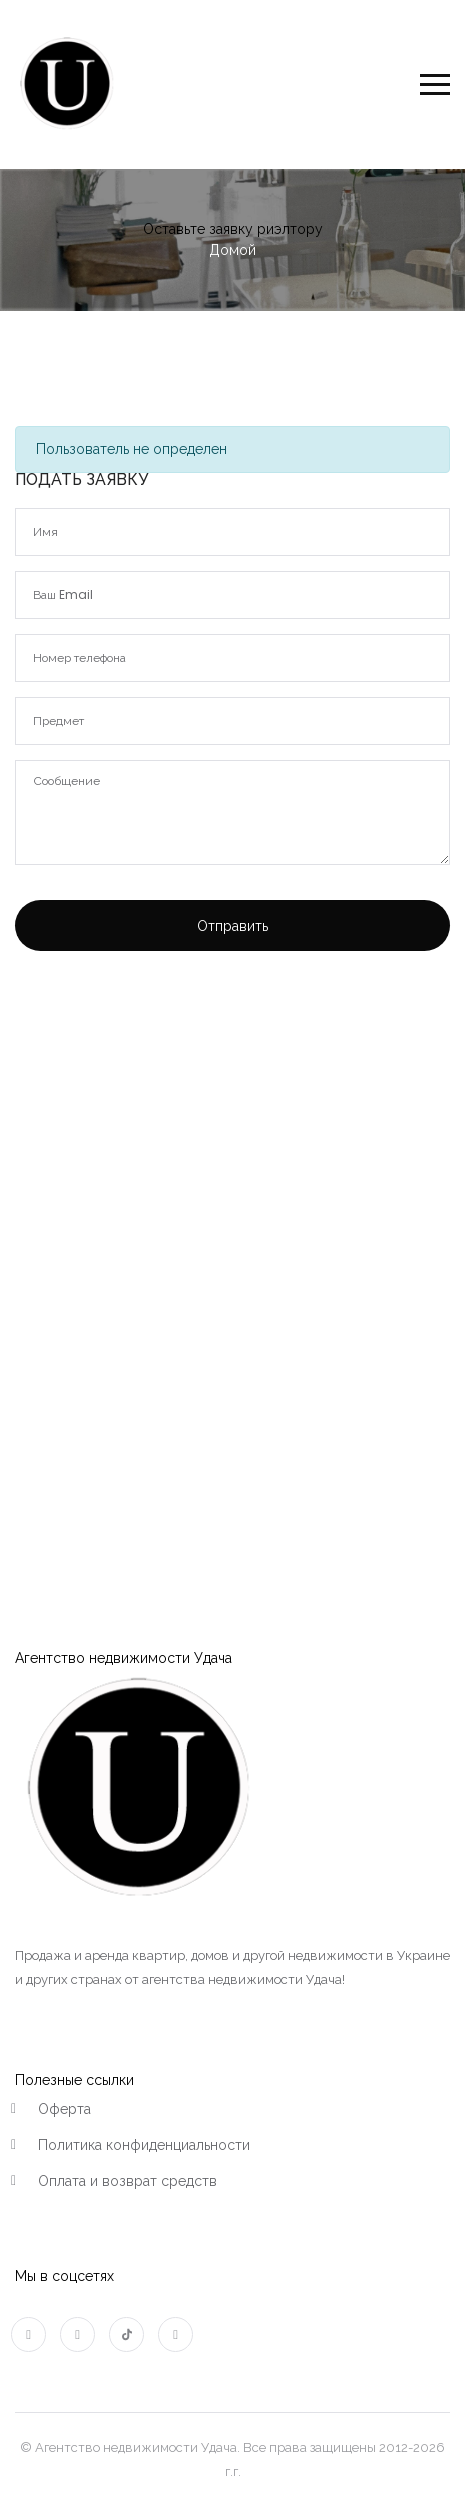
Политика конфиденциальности (144, 2145)
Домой (232, 250)
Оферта (64, 2109)
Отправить (232, 926)
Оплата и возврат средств (127, 2181)
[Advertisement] (232, 1218)
